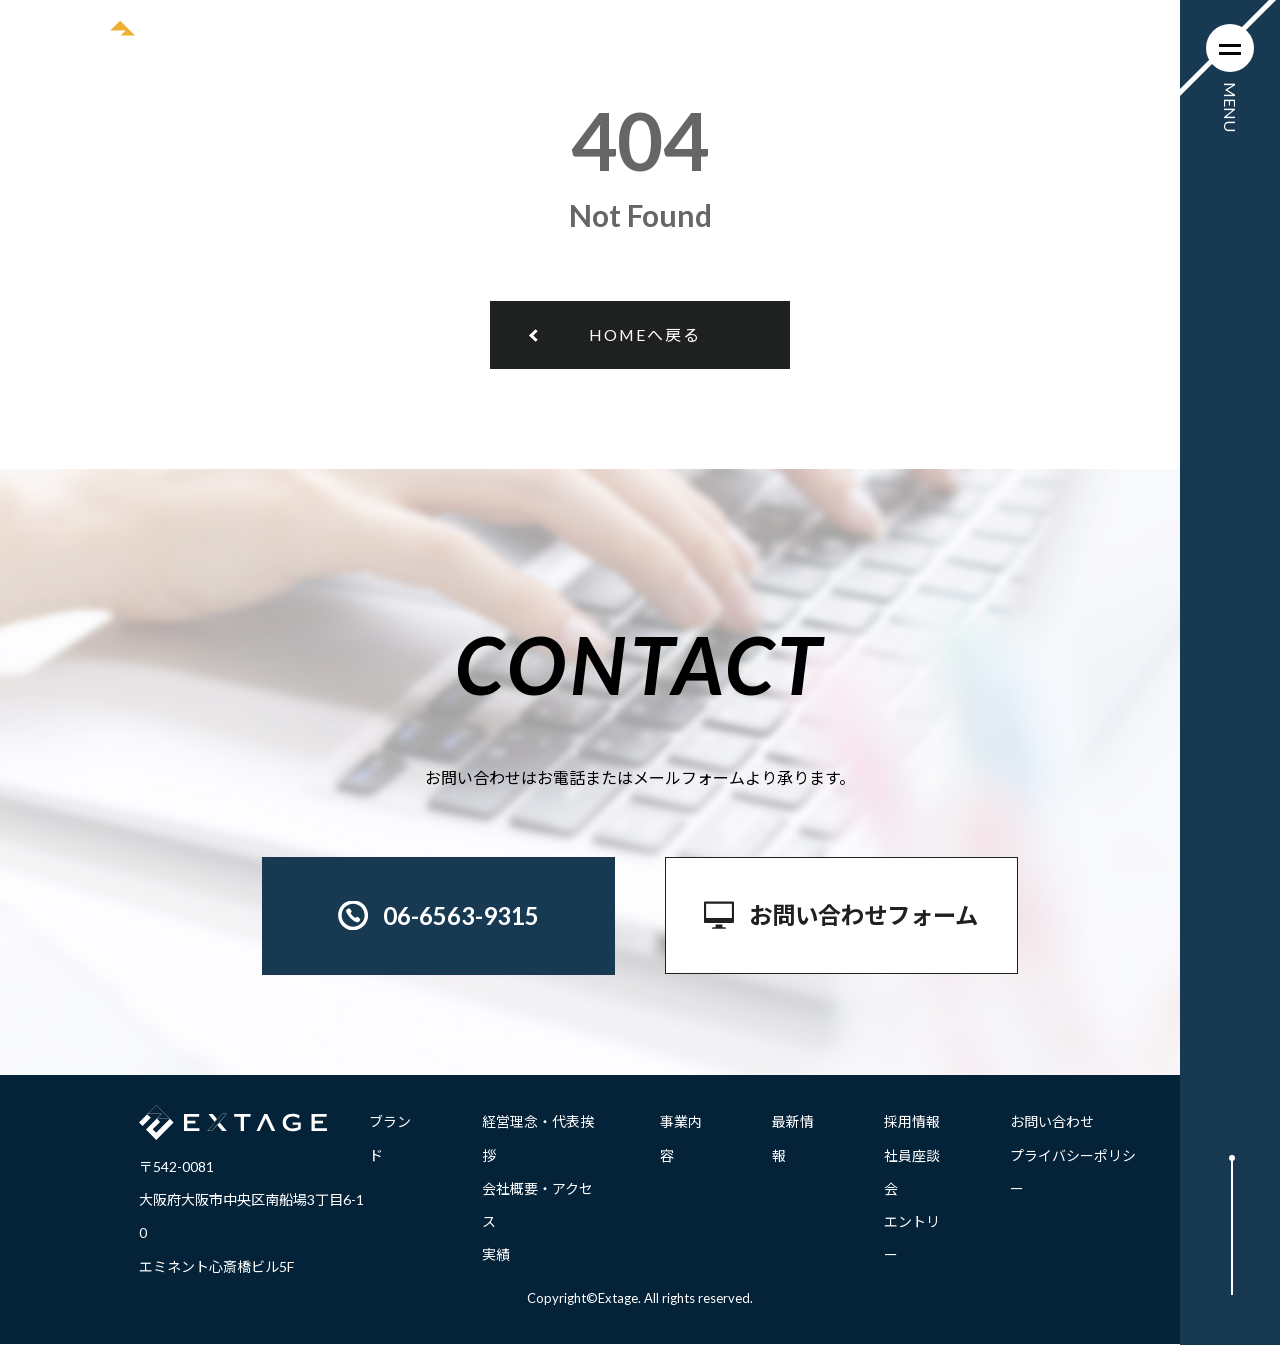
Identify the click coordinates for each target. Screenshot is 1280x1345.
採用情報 (912, 1122)
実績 (496, 1255)
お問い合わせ (1052, 1122)
